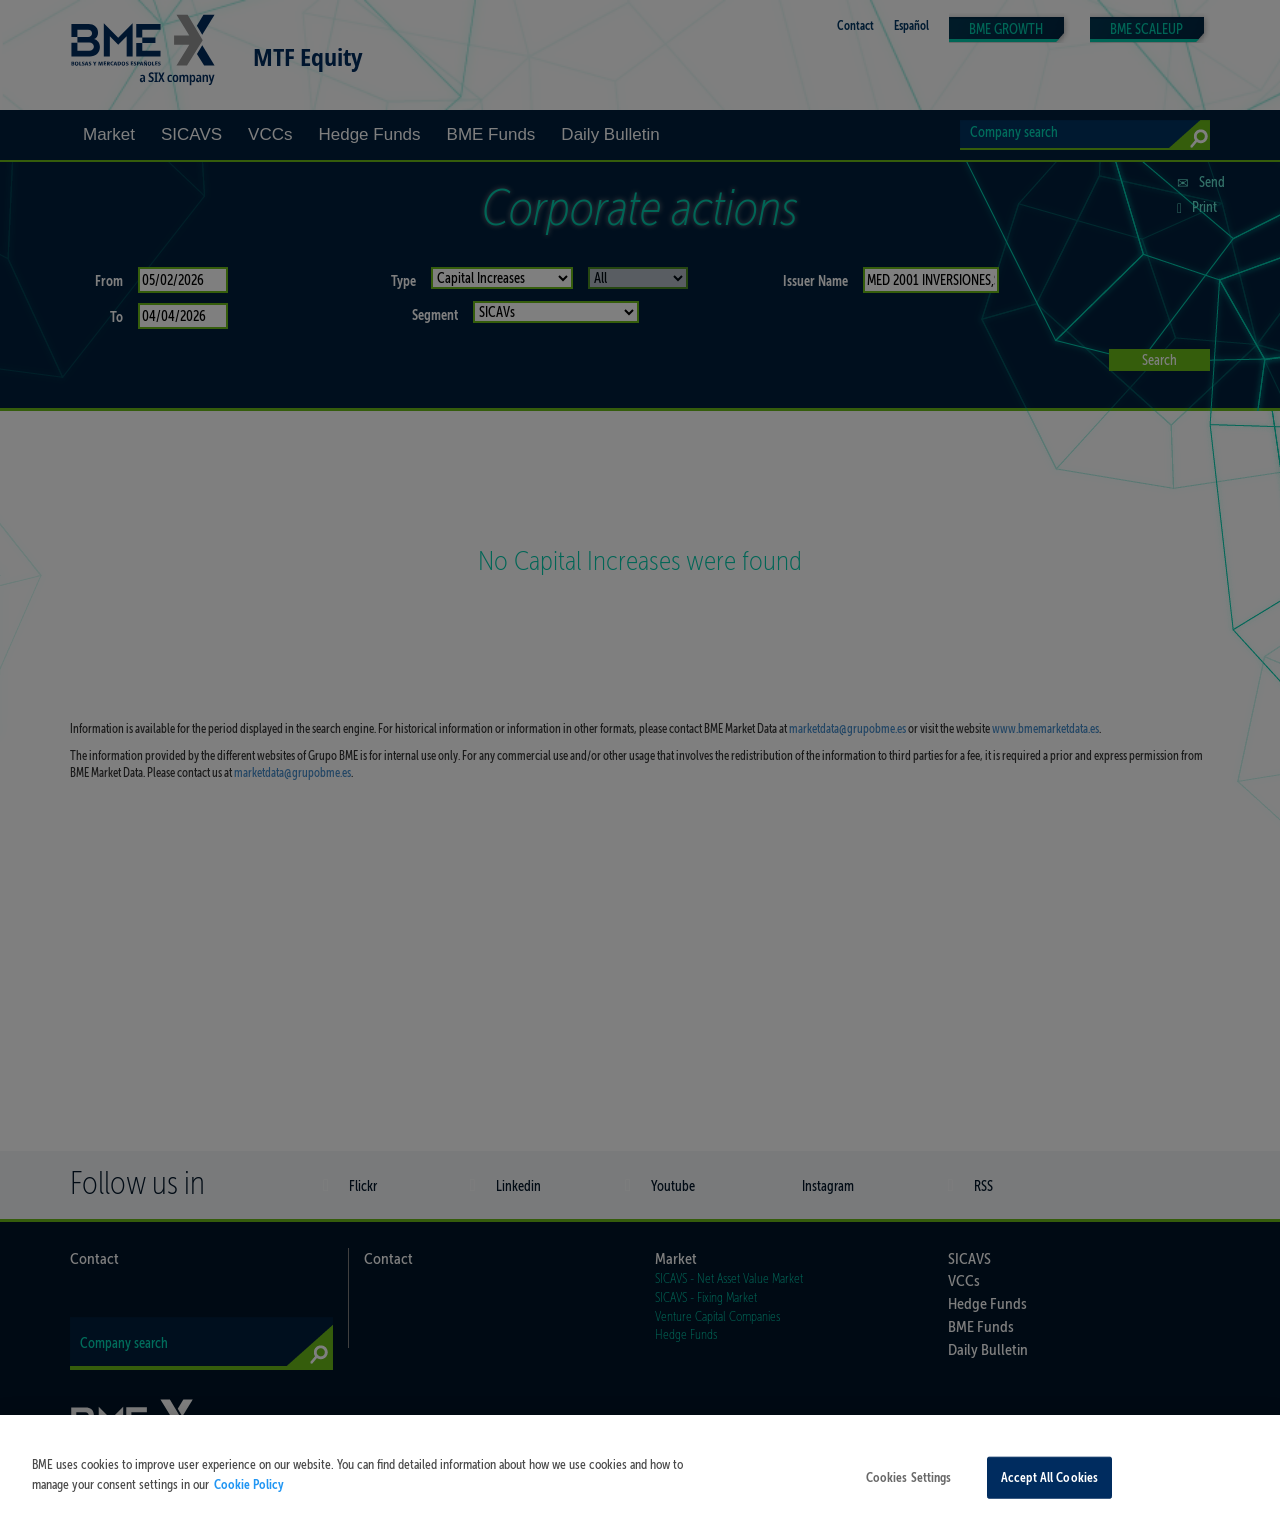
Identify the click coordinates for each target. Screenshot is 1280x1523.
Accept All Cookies (1049, 1496)
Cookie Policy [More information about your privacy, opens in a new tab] (249, 1503)
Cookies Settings (909, 1496)
